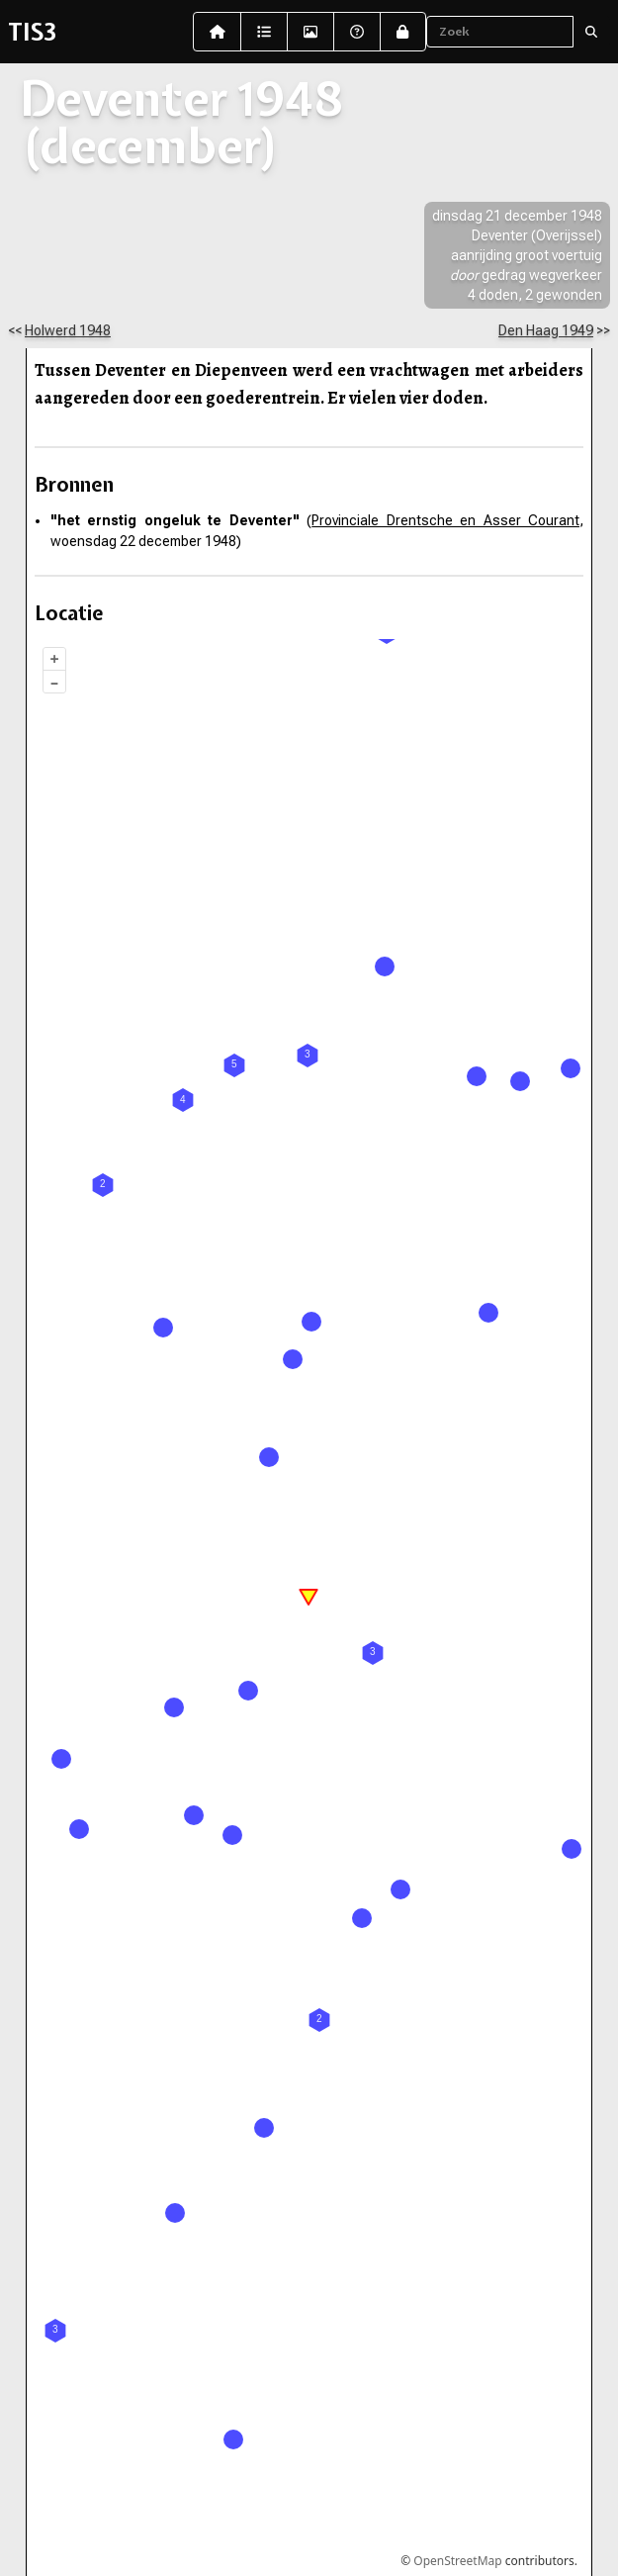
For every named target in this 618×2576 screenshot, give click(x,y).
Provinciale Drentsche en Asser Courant (445, 520)
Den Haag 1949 (545, 330)
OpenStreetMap (457, 2560)
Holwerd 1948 (68, 330)
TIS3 (32, 31)
